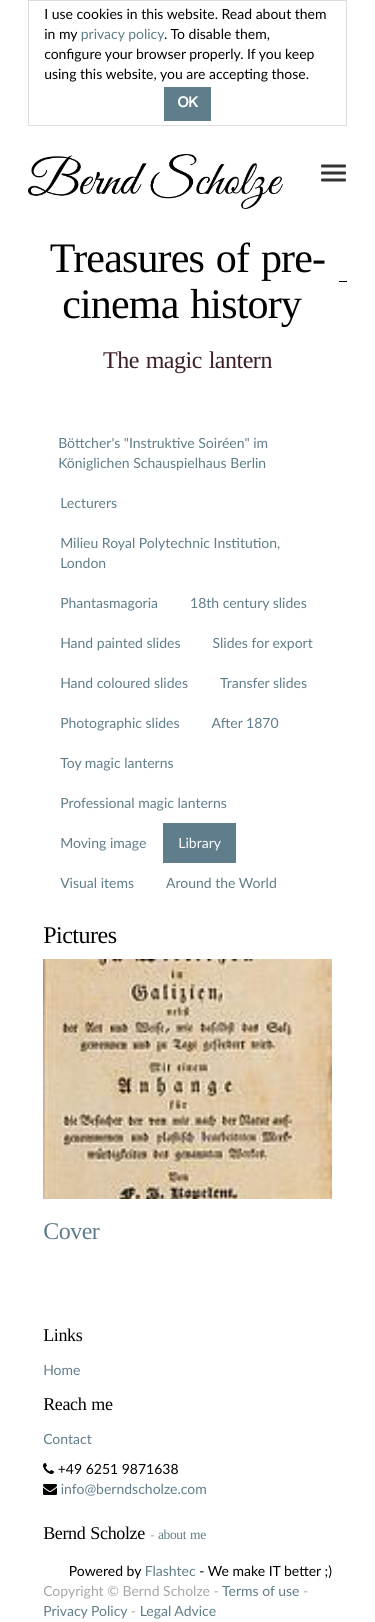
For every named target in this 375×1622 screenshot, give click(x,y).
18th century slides (248, 602)
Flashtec (170, 1570)
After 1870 (245, 722)
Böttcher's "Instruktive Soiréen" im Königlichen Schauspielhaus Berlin (163, 452)
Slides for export (263, 642)
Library (199, 842)
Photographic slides (119, 722)
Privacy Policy (85, 1610)
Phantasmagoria (109, 602)
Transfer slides (263, 682)
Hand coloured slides (124, 682)
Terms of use (260, 1590)
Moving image (103, 842)
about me (182, 1534)
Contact (67, 1438)
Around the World (221, 882)
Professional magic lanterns (143, 802)
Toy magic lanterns (116, 762)
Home (61, 1369)
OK (187, 104)
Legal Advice (178, 1610)
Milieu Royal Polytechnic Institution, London (170, 552)
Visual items (97, 882)
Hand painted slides (120, 642)
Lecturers (88, 502)
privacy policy (122, 33)
